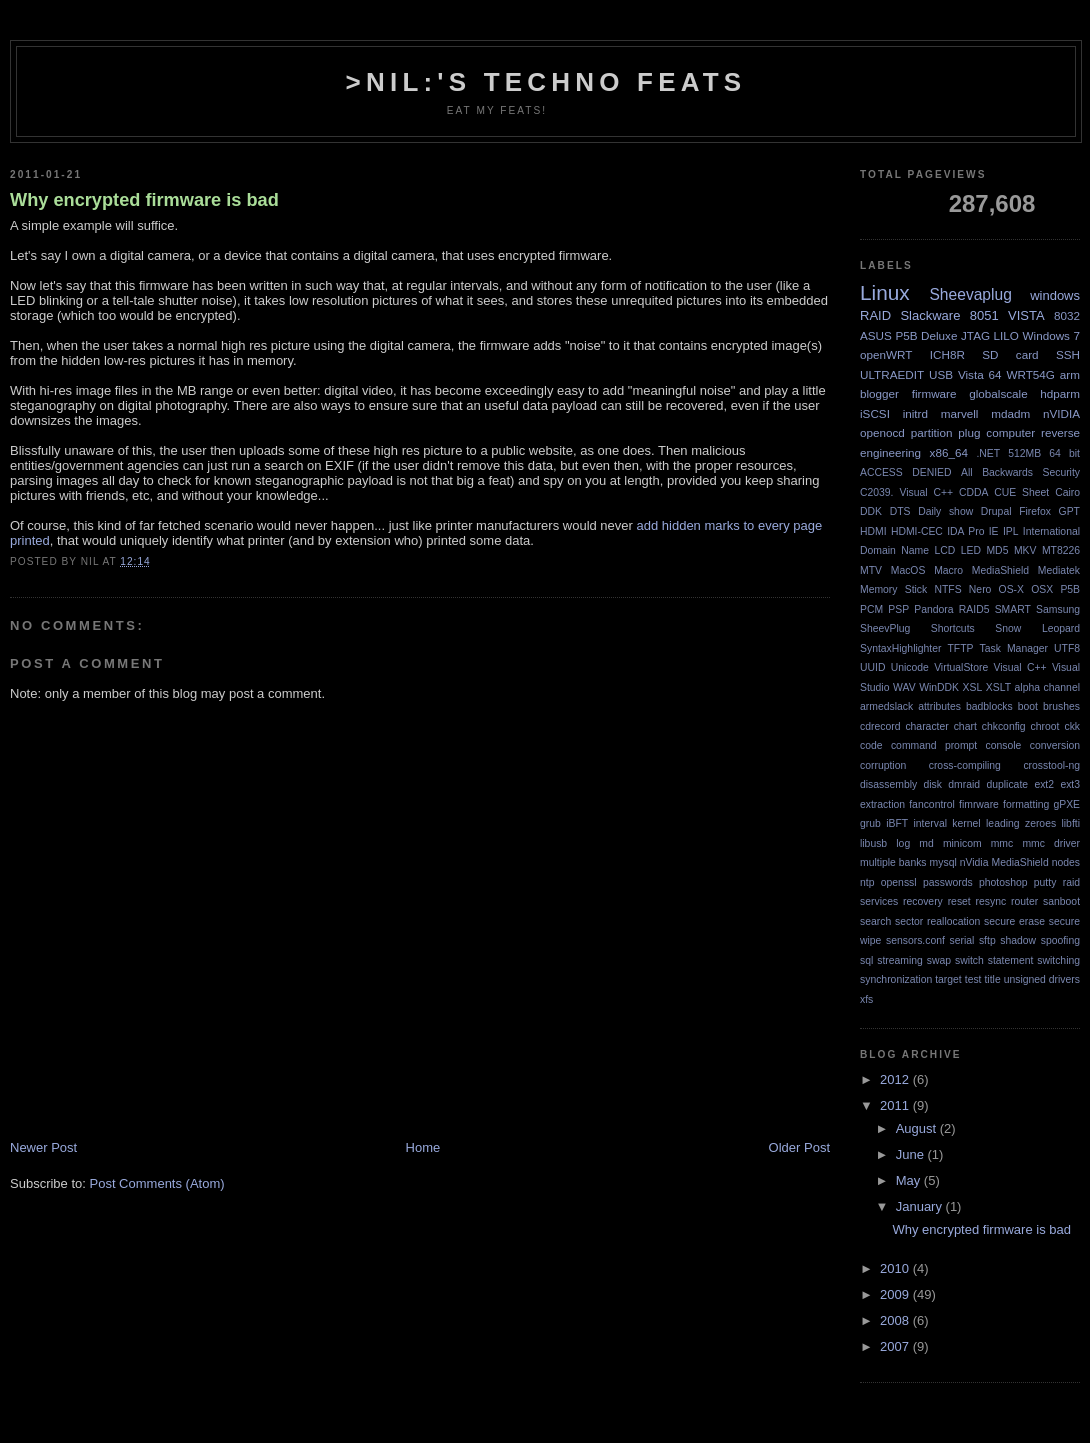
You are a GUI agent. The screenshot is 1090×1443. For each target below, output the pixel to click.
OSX (1042, 589)
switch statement (994, 960)
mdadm (1010, 413)
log (903, 843)
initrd (915, 413)
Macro (948, 570)
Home (423, 1147)
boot (1028, 706)
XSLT (998, 687)
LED (971, 550)
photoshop (1003, 882)
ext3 (1070, 784)
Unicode (910, 667)
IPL (1011, 531)
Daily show (945, 511)
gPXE (1066, 804)
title (992, 979)
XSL (973, 687)
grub (870, 823)
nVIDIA (1061, 413)
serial (961, 940)
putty (1045, 882)
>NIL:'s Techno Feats (546, 82)
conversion (1055, 745)
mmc (1002, 843)
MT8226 (1061, 550)
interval (930, 823)
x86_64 (949, 452)
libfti (1071, 823)
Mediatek (1059, 570)
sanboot (1061, 901)
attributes (939, 706)
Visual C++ (1020, 667)
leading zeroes (1021, 823)
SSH (1068, 354)
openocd (882, 432)
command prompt (934, 745)
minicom (962, 843)
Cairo (1067, 492)
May (910, 1180)
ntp (867, 882)
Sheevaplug (970, 294)
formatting (1026, 804)
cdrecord (880, 726)
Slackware (930, 315)
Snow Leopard (1037, 628)
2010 (896, 1268)
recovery (923, 901)
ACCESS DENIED (906, 472)
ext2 (1044, 784)
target (948, 979)
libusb (873, 843)
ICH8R (947, 354)
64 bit (1064, 453)
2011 (896, 1105)
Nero (980, 589)
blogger (879, 393)
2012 (896, 1079)
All (967, 472)
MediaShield (1000, 570)
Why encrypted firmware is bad (144, 200)
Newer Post (43, 1147)
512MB (1024, 453)
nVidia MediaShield (1004, 862)
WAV (904, 687)
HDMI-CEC (917, 531)
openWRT (886, 354)
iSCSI (875, 413)
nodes (1066, 862)
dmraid (964, 784)
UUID (872, 667)
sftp (987, 940)
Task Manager (1014, 648)
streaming (900, 960)
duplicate (1007, 784)
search (875, 921)
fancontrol (932, 804)
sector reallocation (937, 921)
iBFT (897, 823)
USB (941, 374)
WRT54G (1030, 374)
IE (994, 531)
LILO (1006, 335)
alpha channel (1047, 687)
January (921, 1206)
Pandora (933, 609)
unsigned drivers (1042, 979)
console (1004, 745)
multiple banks (893, 862)
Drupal (996, 511)
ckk (1072, 726)
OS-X (1011, 589)
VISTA (1026, 315)
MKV (1025, 550)
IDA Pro (965, 531)
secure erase (1014, 921)
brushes (1061, 706)
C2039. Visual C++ (906, 492)
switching (1058, 960)
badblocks (989, 706)
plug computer (996, 432)
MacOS (908, 570)
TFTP (961, 648)
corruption (883, 765)
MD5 (997, 550)
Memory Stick (893, 589)
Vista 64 (980, 374)
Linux (885, 292)
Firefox (1035, 511)
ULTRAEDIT (892, 374)
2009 (896, 1294)
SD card (1010, 354)
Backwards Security (1031, 472)
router (1024, 901)
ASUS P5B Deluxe (908, 335)
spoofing (1060, 940)
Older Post (799, 1147)
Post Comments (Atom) (157, 1183)
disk (933, 784)
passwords (948, 882)
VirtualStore (961, 667)
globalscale (998, 393)
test (973, 979)
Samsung (1058, 609)
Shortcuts (953, 628)
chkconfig (1004, 726)
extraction (882, 804)
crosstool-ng (1051, 765)
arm (1070, 374)
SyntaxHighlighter (900, 648)
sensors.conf (915, 940)
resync (991, 901)
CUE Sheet (1021, 492)
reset (959, 901)
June (912, 1154)
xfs (866, 999)
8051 (984, 315)
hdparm (1060, 393)
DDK (871, 511)
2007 (896, 1346)
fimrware (979, 804)
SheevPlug (885, 628)
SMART (1013, 609)
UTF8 (1067, 648)
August (918, 1128)
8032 (1067, 315)
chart (965, 726)
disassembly (888, 784)
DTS (900, 511)
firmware (934, 393)
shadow (1018, 940)
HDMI (873, 531)
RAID (875, 315)
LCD (944, 550)
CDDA (973, 492)
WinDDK (939, 687)
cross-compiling (965, 765)
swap (939, 960)
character (926, 726)
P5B (1070, 589)
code (871, 745)
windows (1055, 295)
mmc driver (1051, 843)
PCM (871, 609)
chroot (1045, 726)
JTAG (975, 335)
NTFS (947, 589)
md (926, 843)
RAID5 (974, 609)
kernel (966, 823)
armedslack (886, 706)
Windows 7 (1051, 335)
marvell (960, 413)
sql (866, 960)
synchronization (896, 979)
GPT (1069, 511)
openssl (899, 882)
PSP (898, 609)
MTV (871, 570)
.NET (988, 453)
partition (932, 432)
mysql (943, 862)
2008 (896, 1320)
